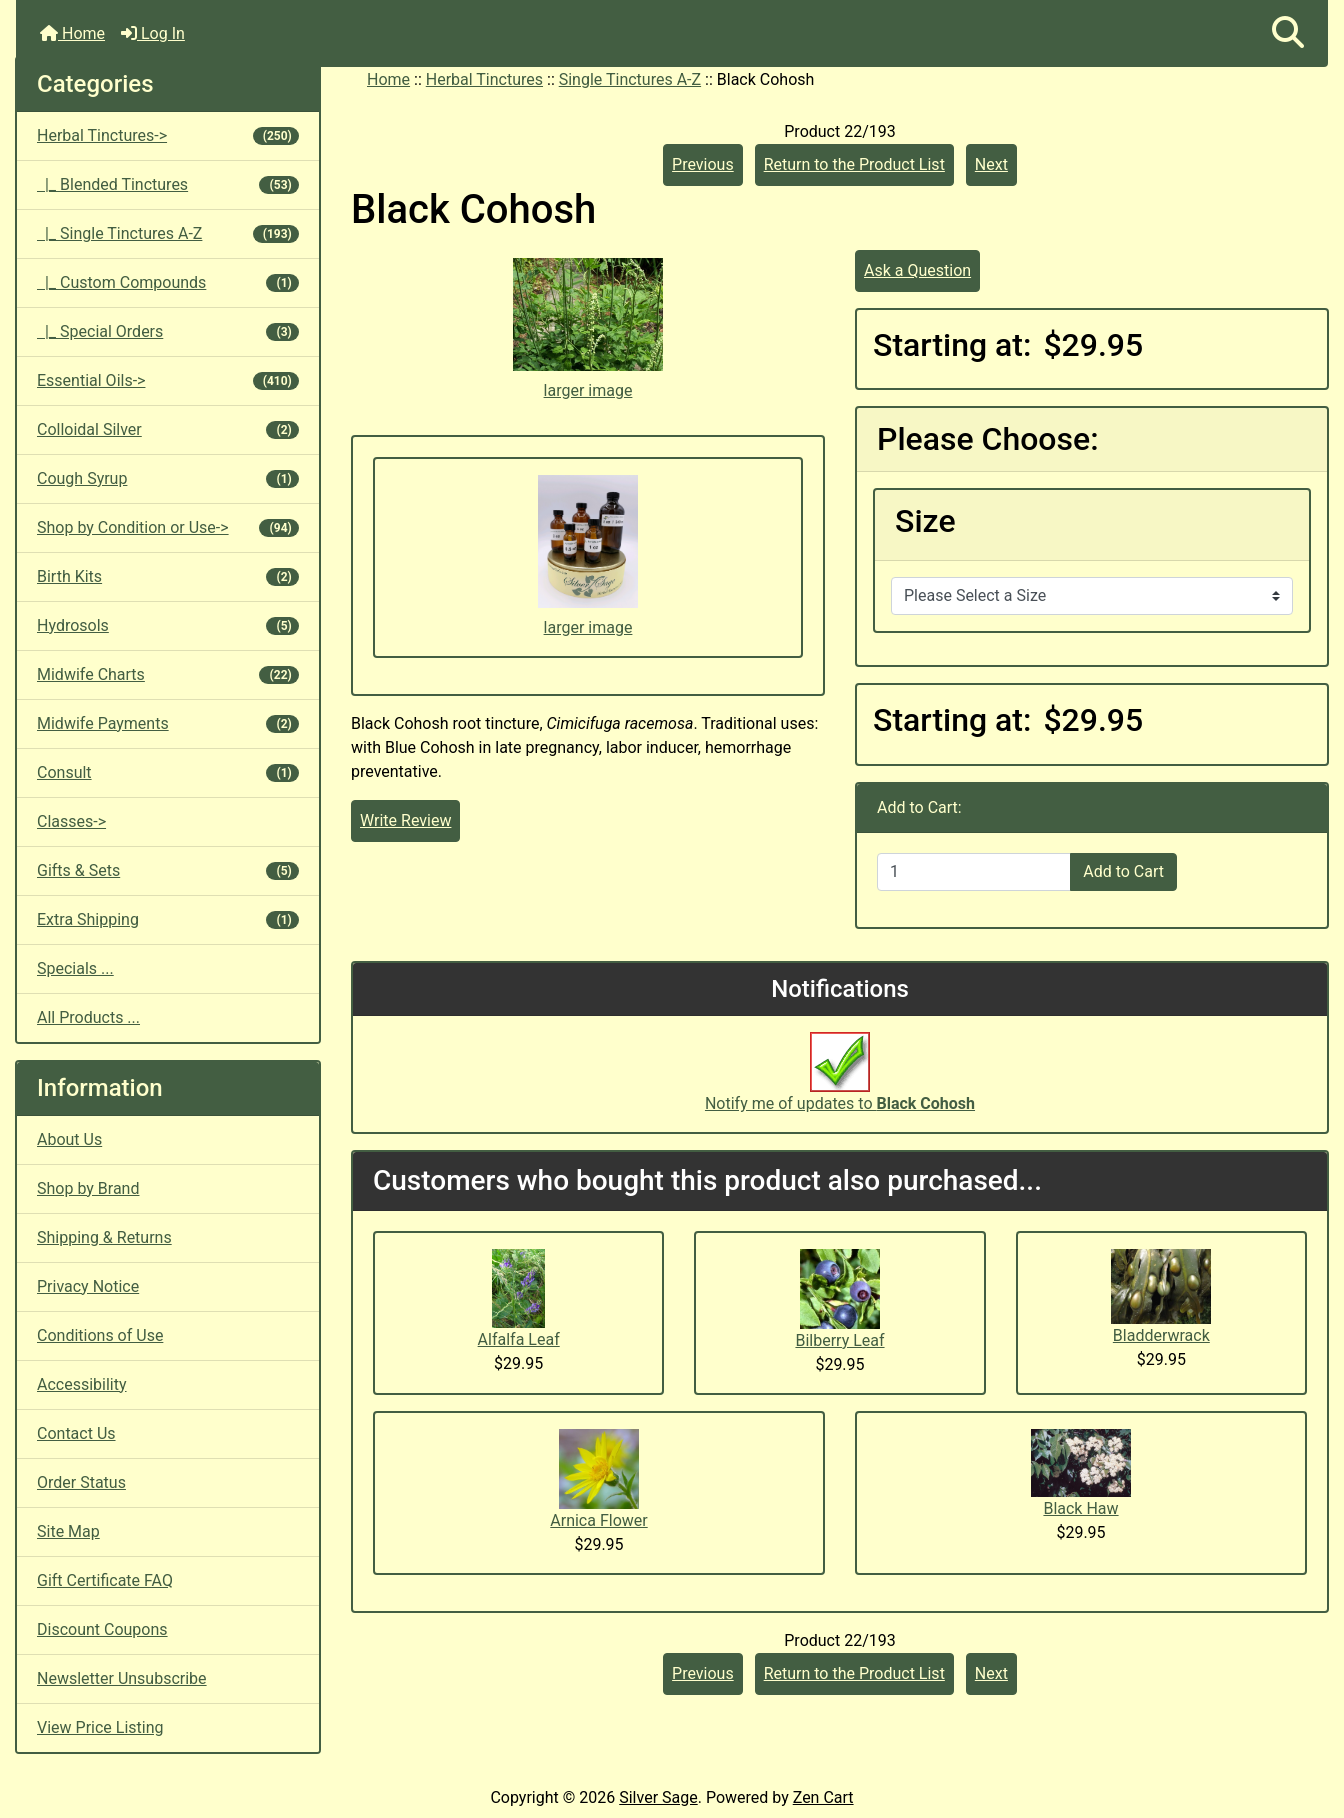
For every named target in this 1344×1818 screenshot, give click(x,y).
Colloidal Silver (168, 429)
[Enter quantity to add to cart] (974, 872)
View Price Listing (100, 1727)
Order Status (81, 1482)
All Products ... (88, 1017)
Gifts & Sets (168, 870)
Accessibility (82, 1384)
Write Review (405, 820)
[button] (1288, 33)
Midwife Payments (168, 723)
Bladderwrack (1161, 1335)
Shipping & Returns (104, 1237)
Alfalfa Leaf (519, 1339)
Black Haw (1080, 1508)
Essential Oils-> (168, 380)
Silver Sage (658, 1797)
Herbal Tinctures (484, 79)
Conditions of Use (100, 1335)
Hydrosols (168, 625)
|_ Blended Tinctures (168, 184)
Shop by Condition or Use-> (168, 527)
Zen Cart (823, 1797)
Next (991, 164)
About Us (69, 1139)
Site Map (68, 1531)
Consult (168, 772)
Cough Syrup (168, 478)
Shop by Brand (88, 1188)
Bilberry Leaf (839, 1340)
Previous (703, 164)
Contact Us (76, 1433)
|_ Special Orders (168, 331)
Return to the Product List (854, 164)
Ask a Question (917, 270)
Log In (153, 33)
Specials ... (75, 968)
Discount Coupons (102, 1629)
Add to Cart (1123, 871)
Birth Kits (168, 576)
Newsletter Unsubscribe (122, 1678)
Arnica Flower (598, 1520)
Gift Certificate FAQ (105, 1580)
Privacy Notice (88, 1286)
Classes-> (71, 821)
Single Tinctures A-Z (630, 79)
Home (72, 33)
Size (925, 521)
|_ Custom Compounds (168, 282)
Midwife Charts (168, 674)
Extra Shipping (168, 919)
